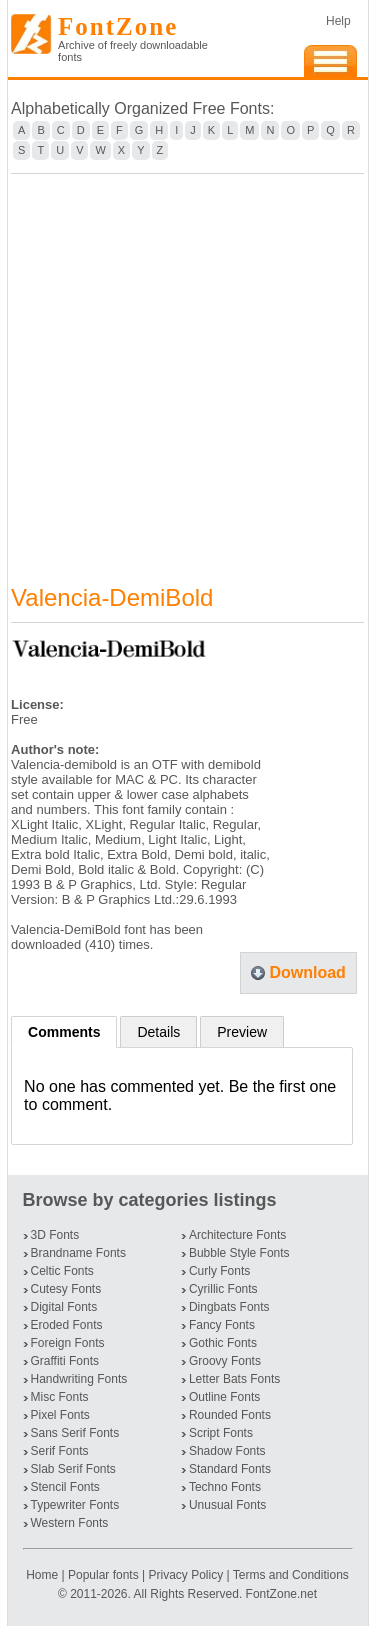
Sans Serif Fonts (75, 1433)
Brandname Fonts (78, 1253)
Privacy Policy (185, 1575)
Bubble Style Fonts (239, 1253)
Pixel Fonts (60, 1415)
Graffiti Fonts (65, 1361)
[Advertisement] (187, 366)
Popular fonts (103, 1575)
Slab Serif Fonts (73, 1469)
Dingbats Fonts (229, 1307)
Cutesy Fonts (66, 1289)
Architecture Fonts (237, 1235)
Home (43, 1575)
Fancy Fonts (222, 1325)
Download (307, 972)
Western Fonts (70, 1523)
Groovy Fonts (225, 1361)
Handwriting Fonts (79, 1379)
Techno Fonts (225, 1487)
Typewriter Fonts (75, 1505)
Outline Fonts (224, 1397)
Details (158, 1032)
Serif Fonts (60, 1451)
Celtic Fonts (62, 1271)
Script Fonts (221, 1433)
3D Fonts (55, 1235)
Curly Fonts (219, 1271)
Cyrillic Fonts (223, 1289)
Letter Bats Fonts (234, 1379)
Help (338, 21)
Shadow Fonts (227, 1451)
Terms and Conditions (291, 1575)
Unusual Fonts (227, 1505)
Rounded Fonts (230, 1415)
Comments (64, 1032)
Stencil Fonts (65, 1487)
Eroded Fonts (67, 1325)
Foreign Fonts (68, 1343)
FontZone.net (281, 1594)
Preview (242, 1032)
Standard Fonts (230, 1469)
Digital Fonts (64, 1307)
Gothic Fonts (223, 1343)
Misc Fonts (60, 1397)
